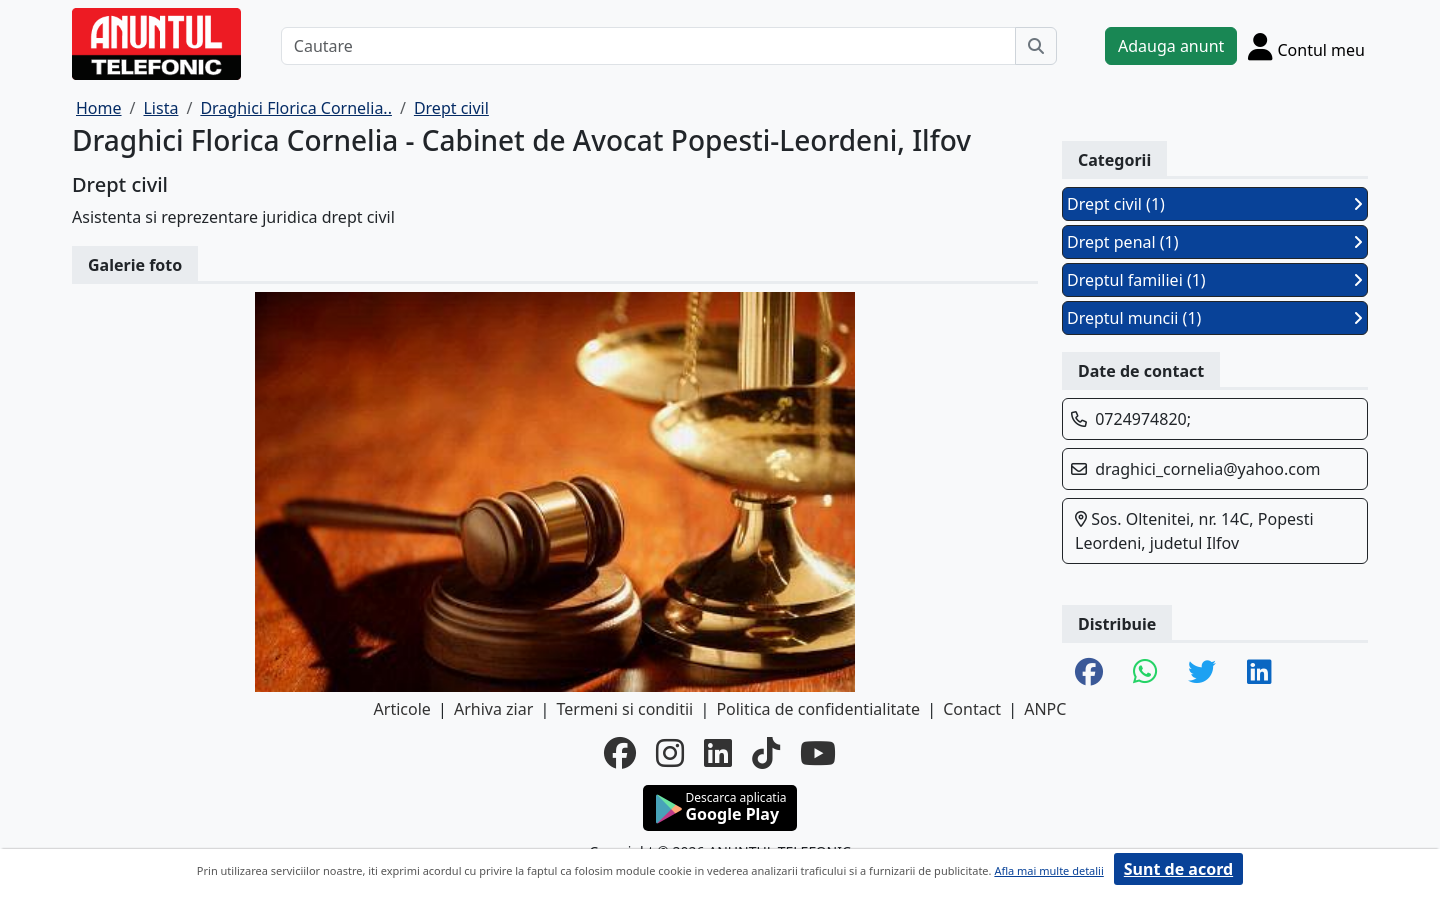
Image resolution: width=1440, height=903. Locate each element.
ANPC (1045, 709)
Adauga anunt (1171, 46)
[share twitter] (1202, 673)
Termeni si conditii (624, 709)
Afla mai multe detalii (1048, 870)
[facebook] (620, 753)
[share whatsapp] (1145, 673)
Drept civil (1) (1215, 204)
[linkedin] (718, 753)
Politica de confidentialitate (818, 709)
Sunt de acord (1178, 869)
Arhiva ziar (493, 709)
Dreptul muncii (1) (1215, 318)
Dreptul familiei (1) (1215, 280)
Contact (972, 709)
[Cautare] (648, 46)
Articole (402, 709)
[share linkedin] (1259, 673)
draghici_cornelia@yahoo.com (1207, 469)
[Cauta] (1036, 46)
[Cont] (1306, 46)
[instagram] (670, 753)
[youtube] (818, 753)
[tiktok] (766, 753)
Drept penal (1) (1215, 242)
